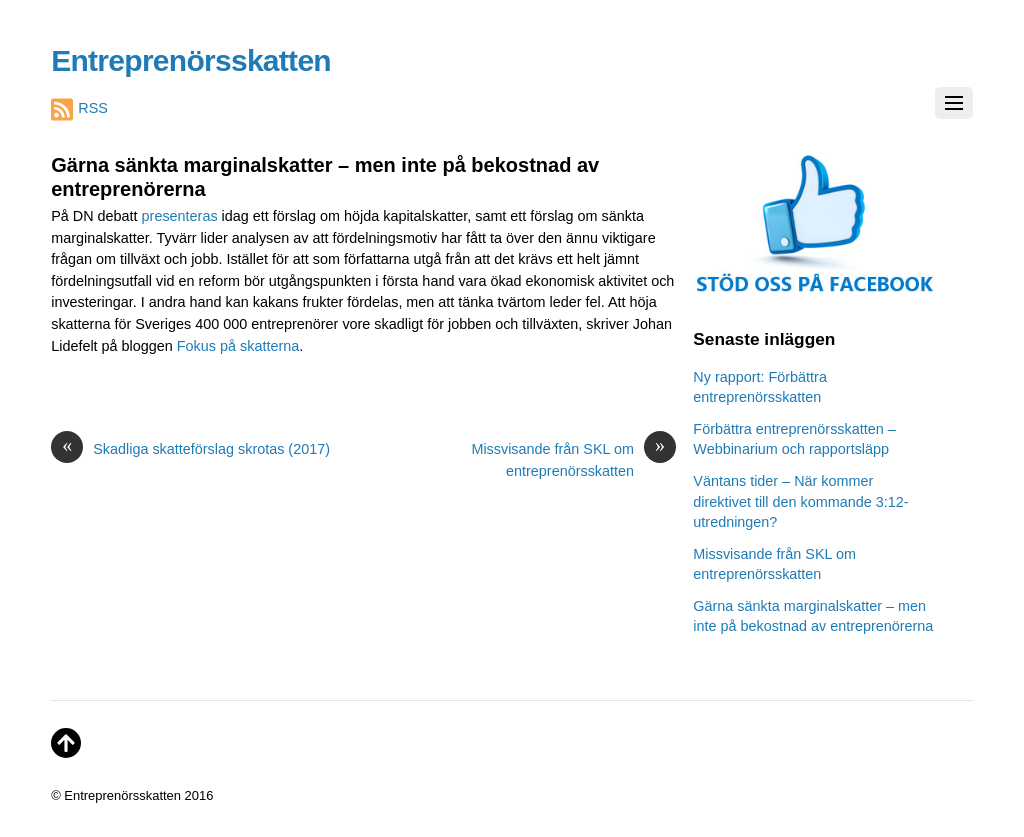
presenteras (182, 216)
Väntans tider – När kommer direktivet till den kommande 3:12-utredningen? (800, 501)
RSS (79, 109)
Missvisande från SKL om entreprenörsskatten (573, 459)
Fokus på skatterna (238, 346)
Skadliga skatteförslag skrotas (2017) (190, 450)
